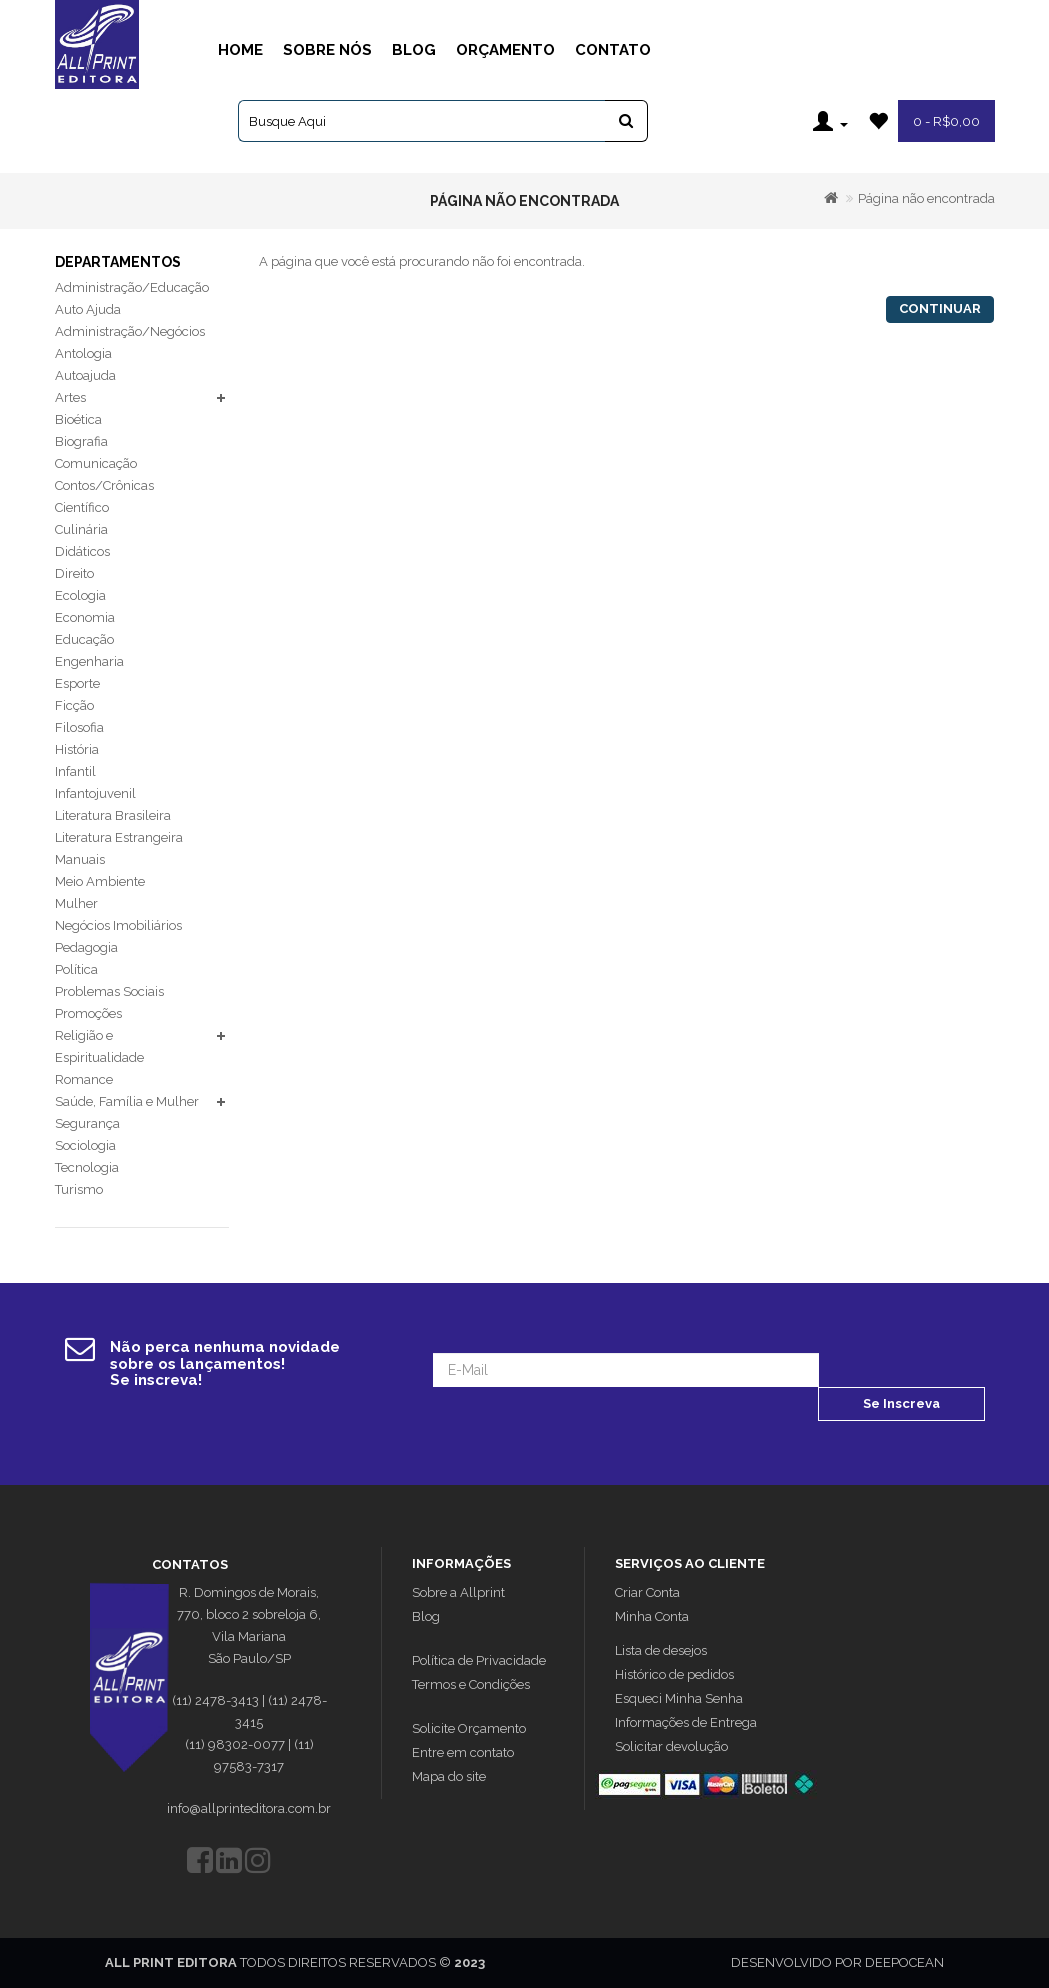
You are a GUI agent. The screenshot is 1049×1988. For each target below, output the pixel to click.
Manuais (80, 859)
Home (240, 50)
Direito (74, 573)
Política (76, 969)
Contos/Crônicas (104, 485)
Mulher (76, 903)
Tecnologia (87, 1167)
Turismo (79, 1189)
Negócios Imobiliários (118, 925)
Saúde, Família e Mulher (127, 1101)
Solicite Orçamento (469, 1728)
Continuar (940, 308)
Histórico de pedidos (674, 1674)
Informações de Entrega (686, 1722)
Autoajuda (85, 375)
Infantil (75, 771)
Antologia (83, 353)
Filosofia (79, 727)
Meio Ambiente (100, 881)
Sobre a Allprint (458, 1592)
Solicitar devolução (671, 1746)
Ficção (74, 705)
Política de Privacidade (479, 1660)
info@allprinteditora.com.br (249, 1808)
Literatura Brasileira (113, 815)
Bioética (78, 419)
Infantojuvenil (95, 793)
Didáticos (82, 551)
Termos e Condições (471, 1684)
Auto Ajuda (88, 309)
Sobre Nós (327, 50)
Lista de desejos (661, 1650)
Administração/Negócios (130, 331)
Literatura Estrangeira (119, 837)
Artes (70, 397)
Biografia (81, 441)
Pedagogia (86, 947)
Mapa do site (449, 1776)
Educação (84, 639)
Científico (82, 507)
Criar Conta (647, 1592)
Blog (414, 50)
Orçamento (505, 50)
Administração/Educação (132, 287)
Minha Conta (652, 1616)
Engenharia (89, 661)
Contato (613, 50)
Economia (85, 617)
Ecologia (80, 595)
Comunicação (96, 463)
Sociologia (85, 1145)
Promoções (88, 1013)
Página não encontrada (926, 198)
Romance (84, 1079)
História (77, 749)
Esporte (77, 683)
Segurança (87, 1123)
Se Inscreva (901, 1403)
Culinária (81, 529)
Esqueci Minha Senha (679, 1698)
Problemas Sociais (109, 991)
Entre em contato (463, 1752)
